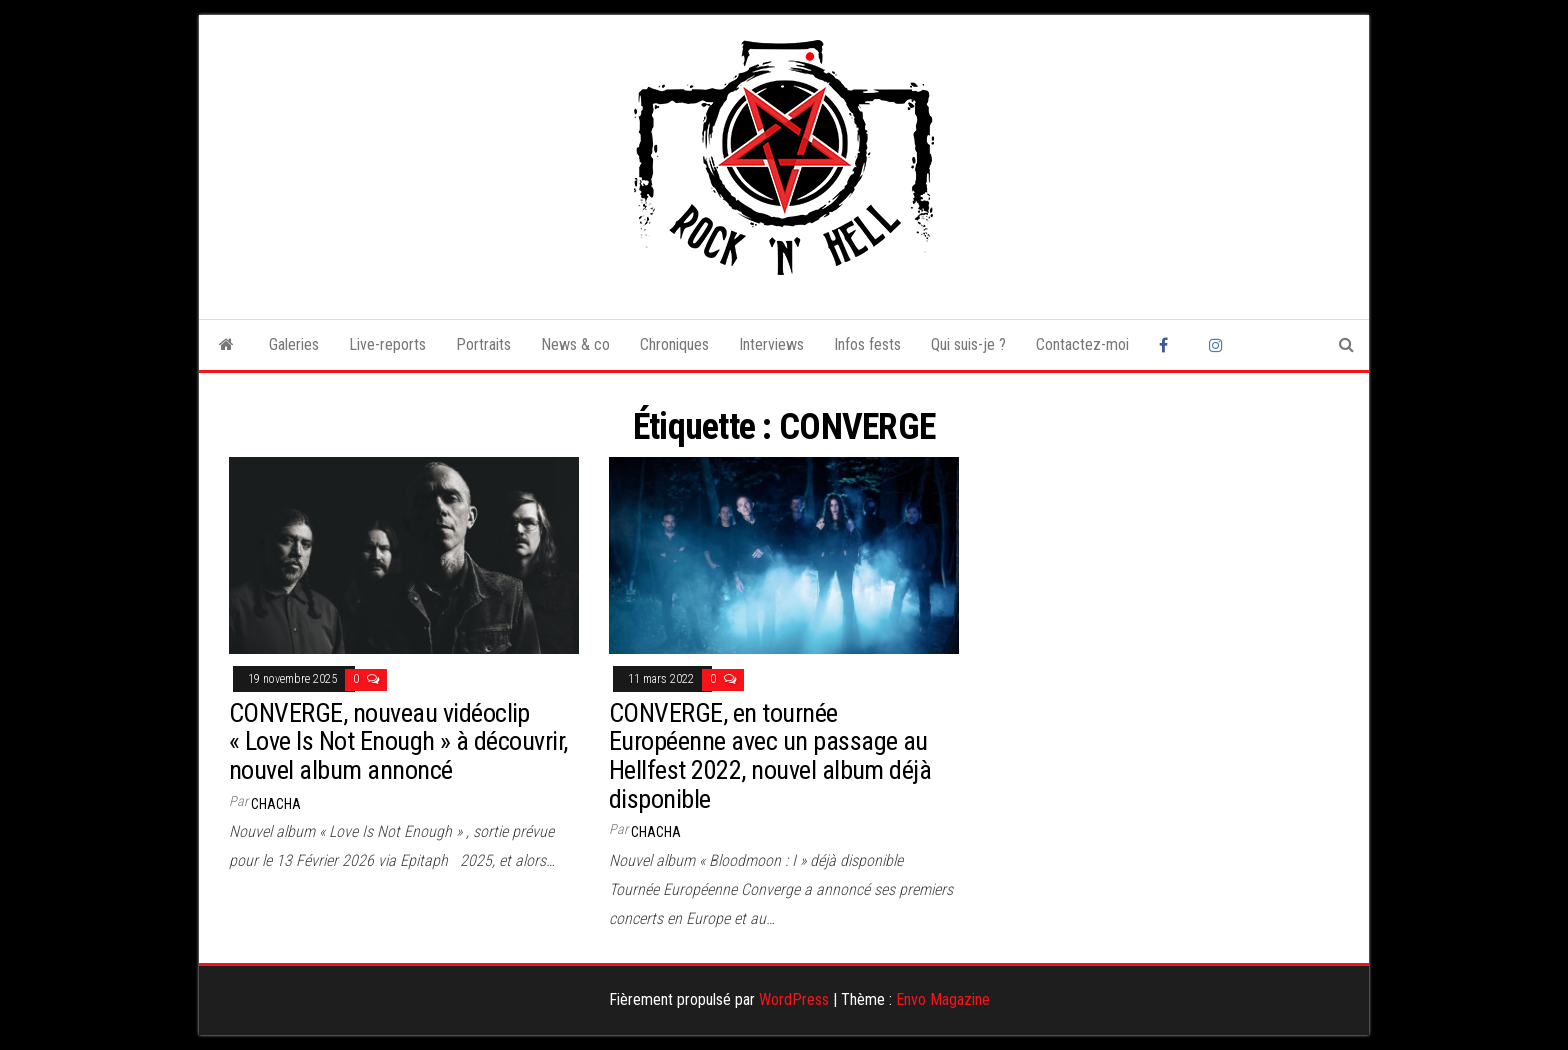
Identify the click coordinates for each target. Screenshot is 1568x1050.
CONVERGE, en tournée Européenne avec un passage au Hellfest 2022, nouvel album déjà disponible (770, 756)
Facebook (1169, 345)
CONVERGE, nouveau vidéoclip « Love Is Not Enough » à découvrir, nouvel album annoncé (398, 741)
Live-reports (387, 344)
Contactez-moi (1082, 344)
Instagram (1219, 345)
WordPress (794, 999)
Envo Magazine (943, 999)
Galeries (294, 344)
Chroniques (674, 344)
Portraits (483, 344)
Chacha (276, 804)
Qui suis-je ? (968, 344)
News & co (575, 344)
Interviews (771, 344)
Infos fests (867, 344)
